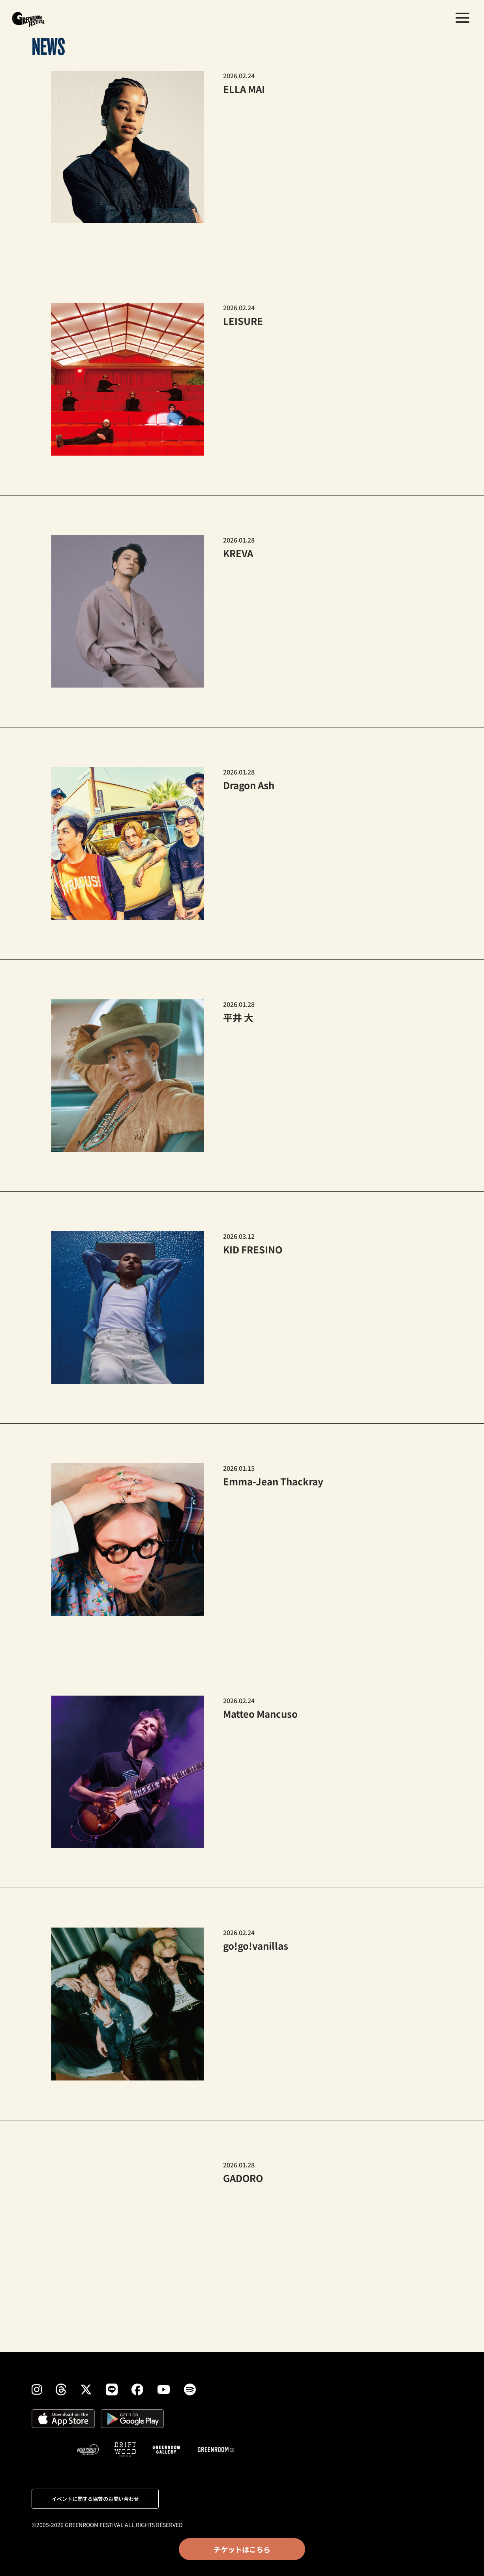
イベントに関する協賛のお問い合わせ (95, 2499)
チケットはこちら (242, 2549)
